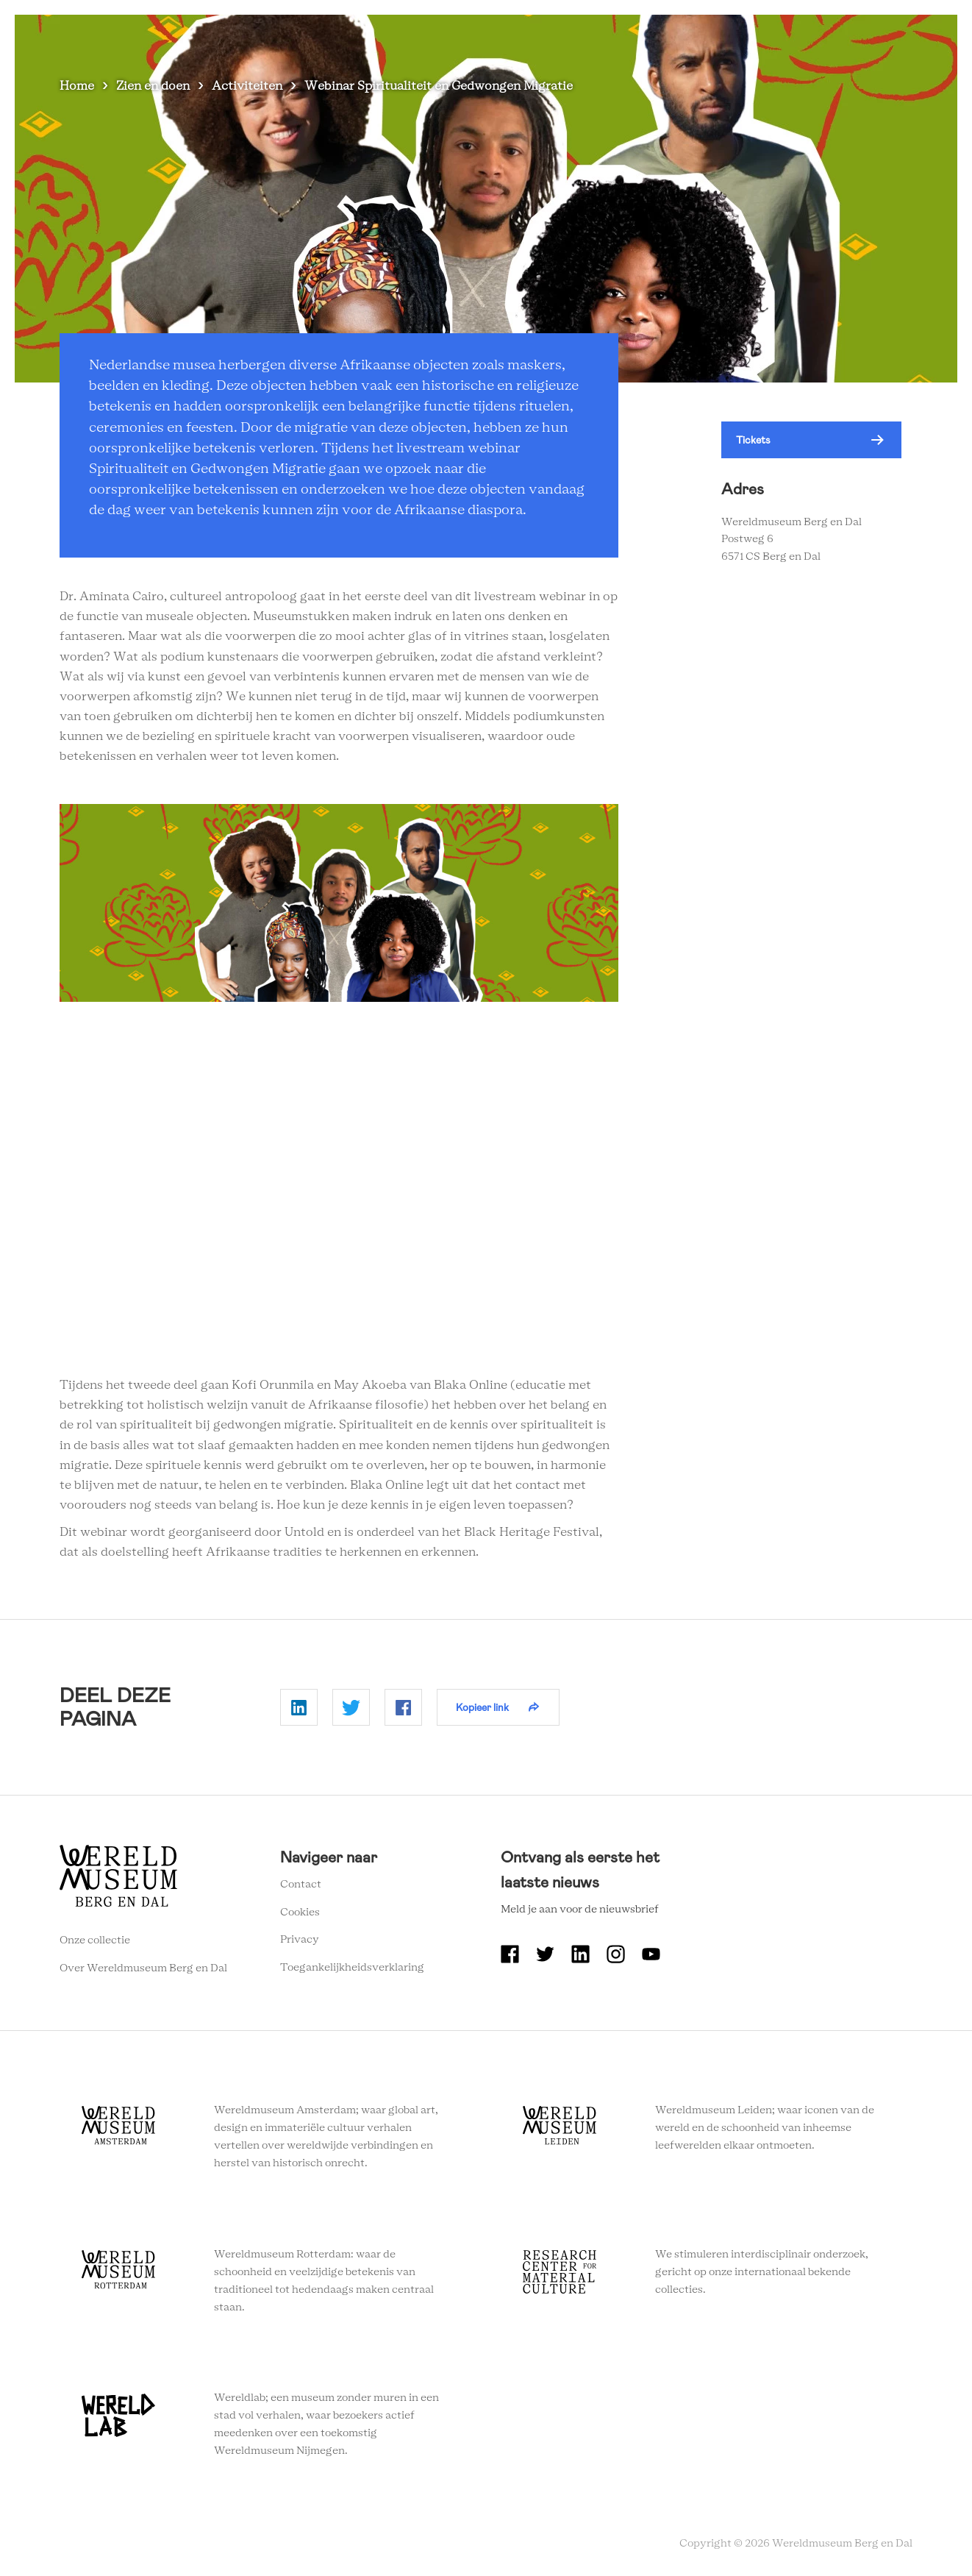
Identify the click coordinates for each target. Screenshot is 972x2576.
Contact (300, 1884)
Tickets (753, 439)
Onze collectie (95, 1940)
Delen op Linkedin (299, 1707)
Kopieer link (482, 1707)
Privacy (299, 1940)
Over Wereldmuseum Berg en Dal (666, 36)
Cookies (300, 1912)
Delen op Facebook (403, 1707)
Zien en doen (153, 86)
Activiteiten (247, 86)
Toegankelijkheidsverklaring (352, 1968)
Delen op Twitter (351, 1707)
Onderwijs (802, 36)
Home (77, 86)
